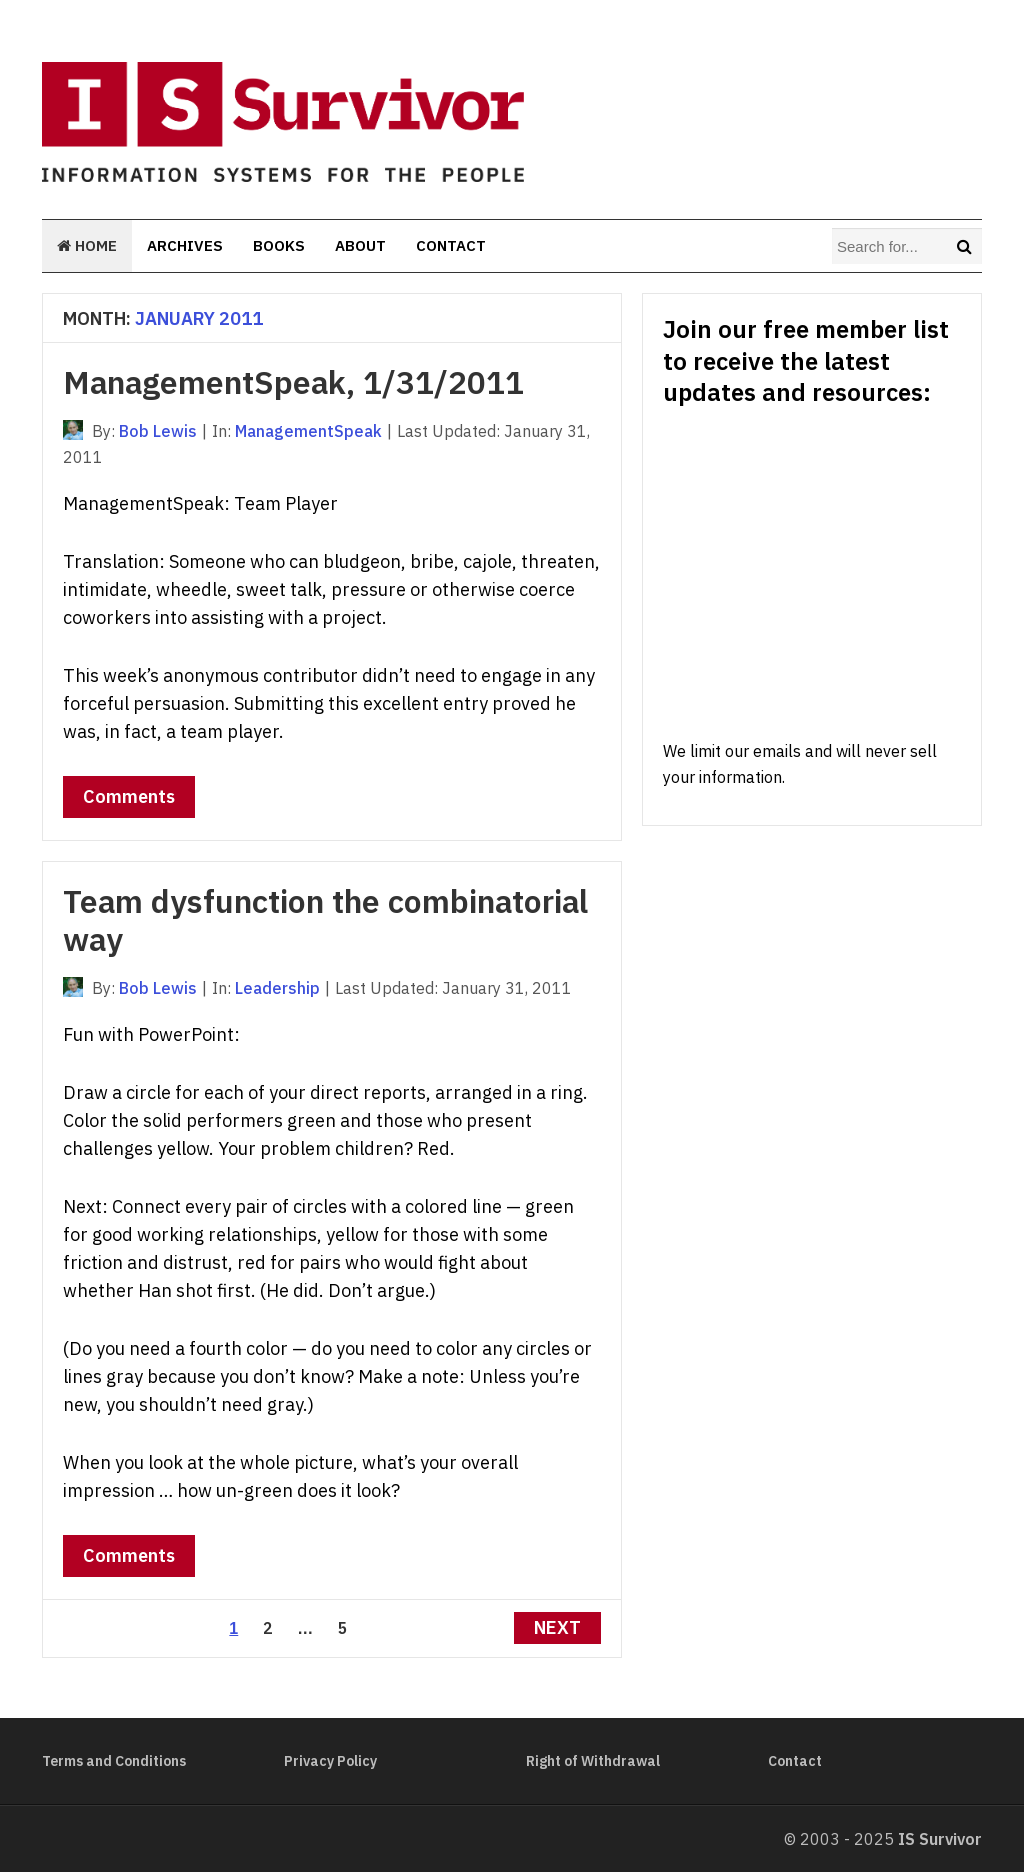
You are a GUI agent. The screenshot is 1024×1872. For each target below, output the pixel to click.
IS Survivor (940, 1839)
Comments (129, 796)
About (360, 245)
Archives (185, 245)
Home (87, 245)
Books (279, 245)
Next (557, 1627)
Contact (451, 245)
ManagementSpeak (308, 431)
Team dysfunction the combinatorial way (325, 920)
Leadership (277, 988)
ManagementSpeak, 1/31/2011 (293, 382)
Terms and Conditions (114, 1761)
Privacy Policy (330, 1761)
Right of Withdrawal (593, 1761)
